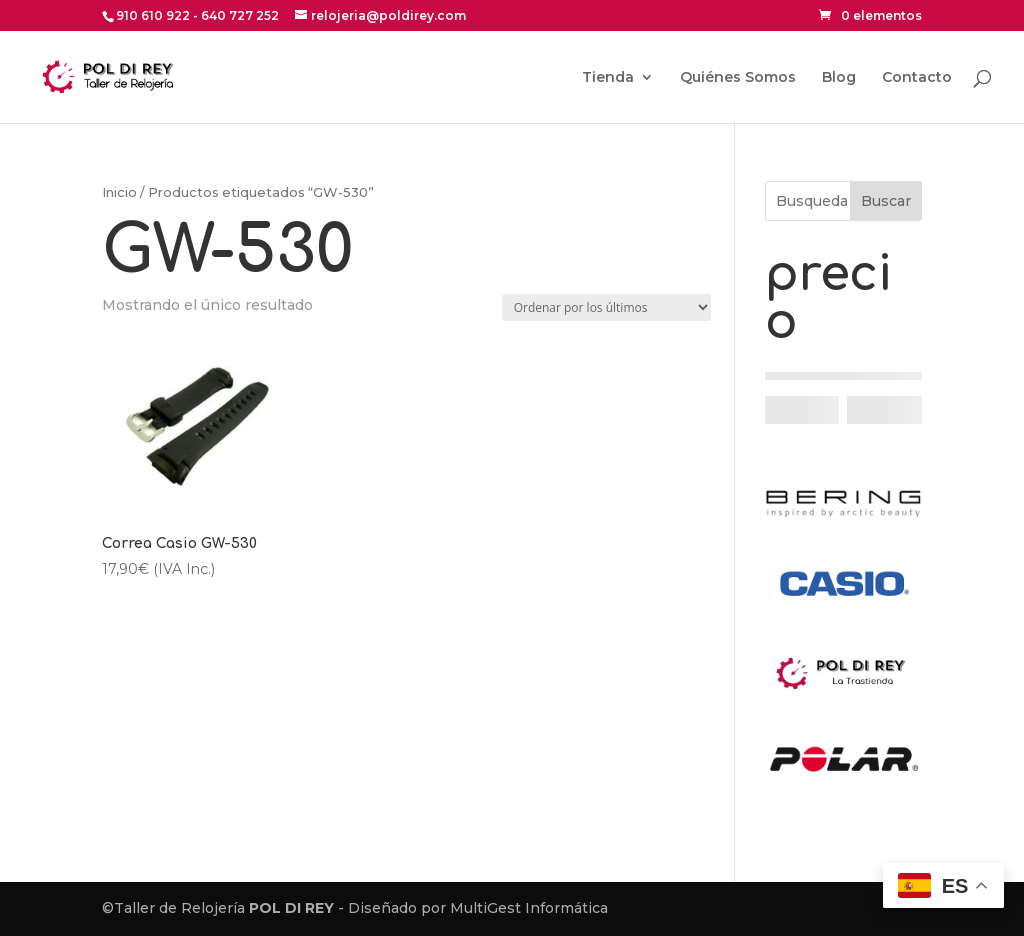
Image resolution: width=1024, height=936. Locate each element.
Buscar (886, 201)
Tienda (608, 78)
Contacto (917, 78)
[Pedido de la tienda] (606, 307)
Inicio (119, 192)
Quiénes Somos (738, 78)
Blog (839, 78)
